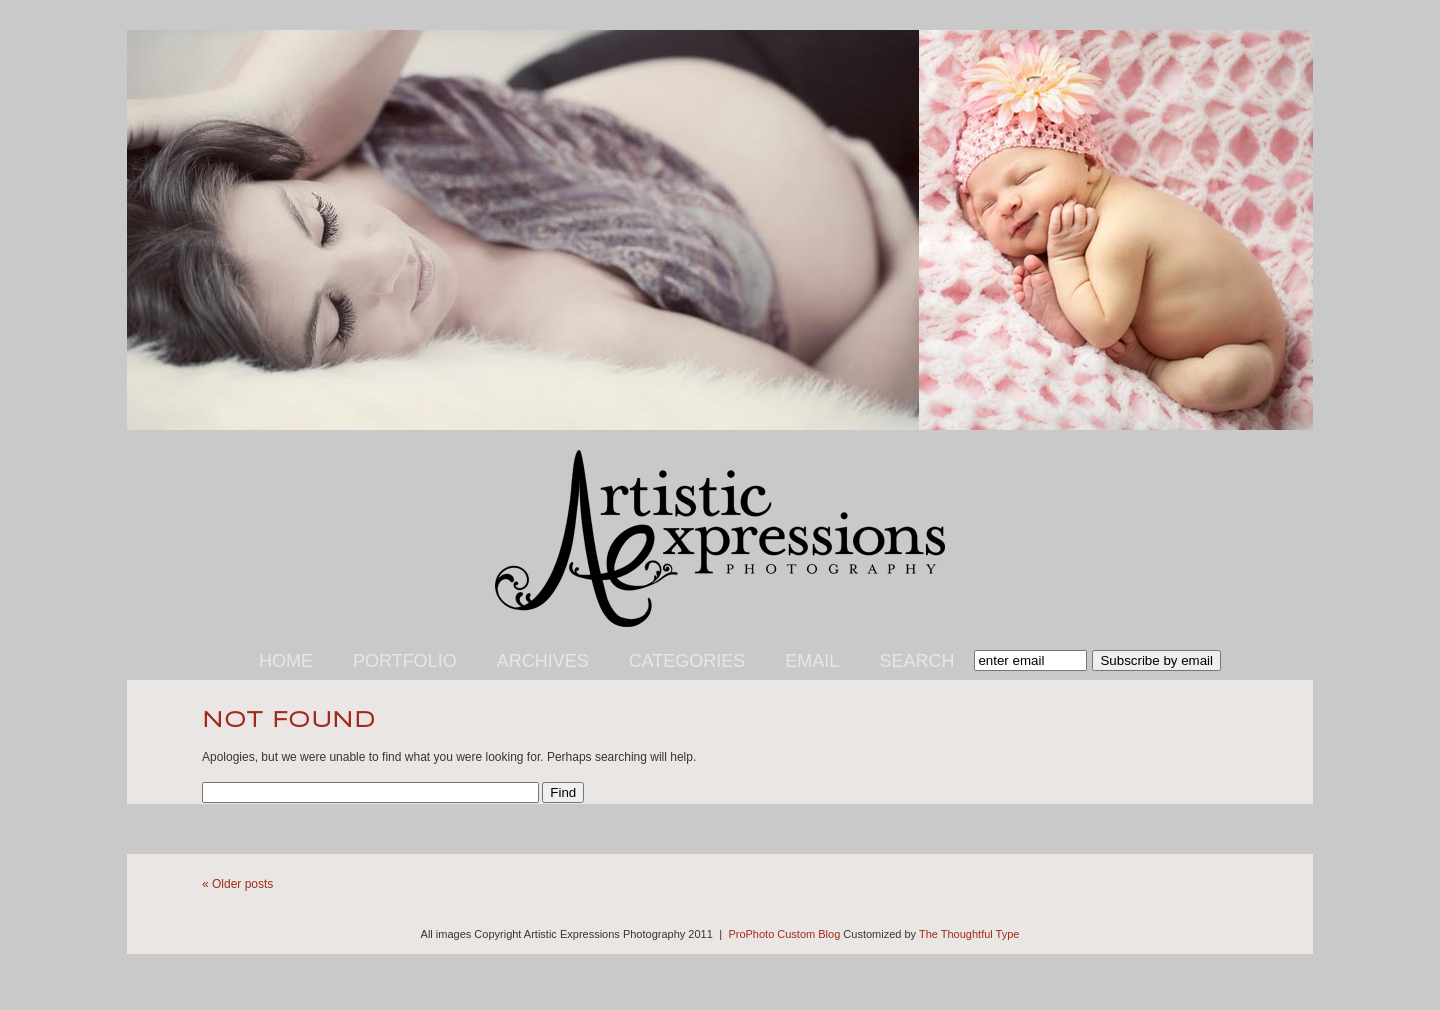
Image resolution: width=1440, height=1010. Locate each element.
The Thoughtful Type (969, 934)
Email (812, 661)
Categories (687, 661)
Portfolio (405, 661)
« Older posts (237, 884)
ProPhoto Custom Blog (784, 934)
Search (916, 661)
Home (286, 661)
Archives (543, 661)
